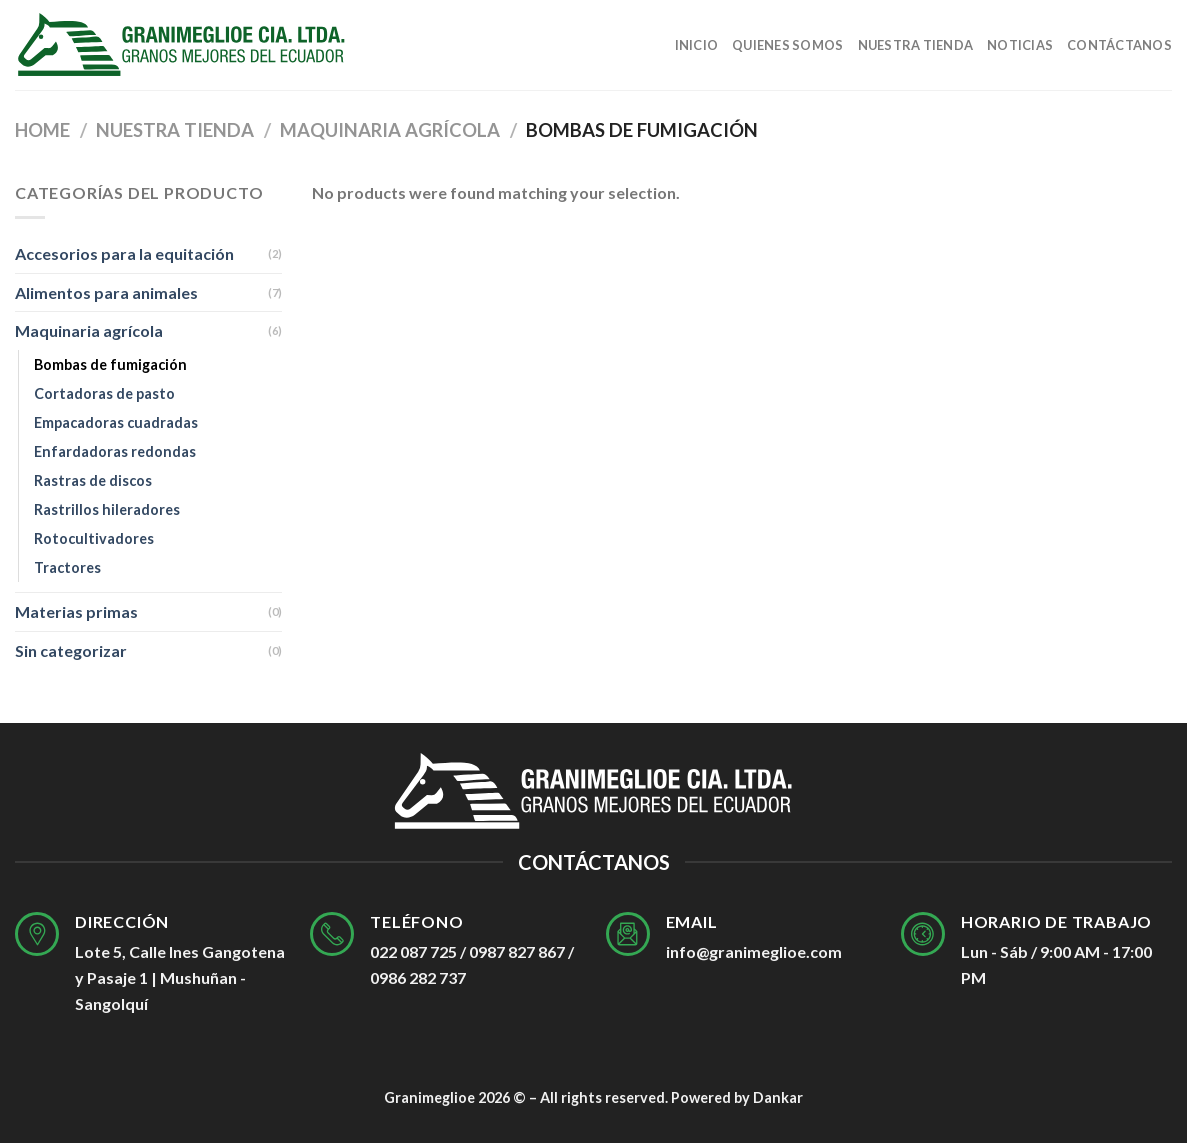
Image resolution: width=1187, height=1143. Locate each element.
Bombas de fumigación (110, 364)
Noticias (1020, 45)
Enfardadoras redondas (115, 451)
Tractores (67, 567)
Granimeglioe (429, 1097)
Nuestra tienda (916, 45)
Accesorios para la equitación (124, 253)
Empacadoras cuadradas (116, 422)
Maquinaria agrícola (390, 130)
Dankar (778, 1097)
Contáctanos (1119, 45)
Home (42, 130)
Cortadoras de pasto (104, 393)
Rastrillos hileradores (107, 509)
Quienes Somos (787, 45)
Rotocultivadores (94, 538)
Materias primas (76, 611)
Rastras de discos (93, 480)
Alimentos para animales (106, 292)
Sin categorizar (71, 650)
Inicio (697, 45)
